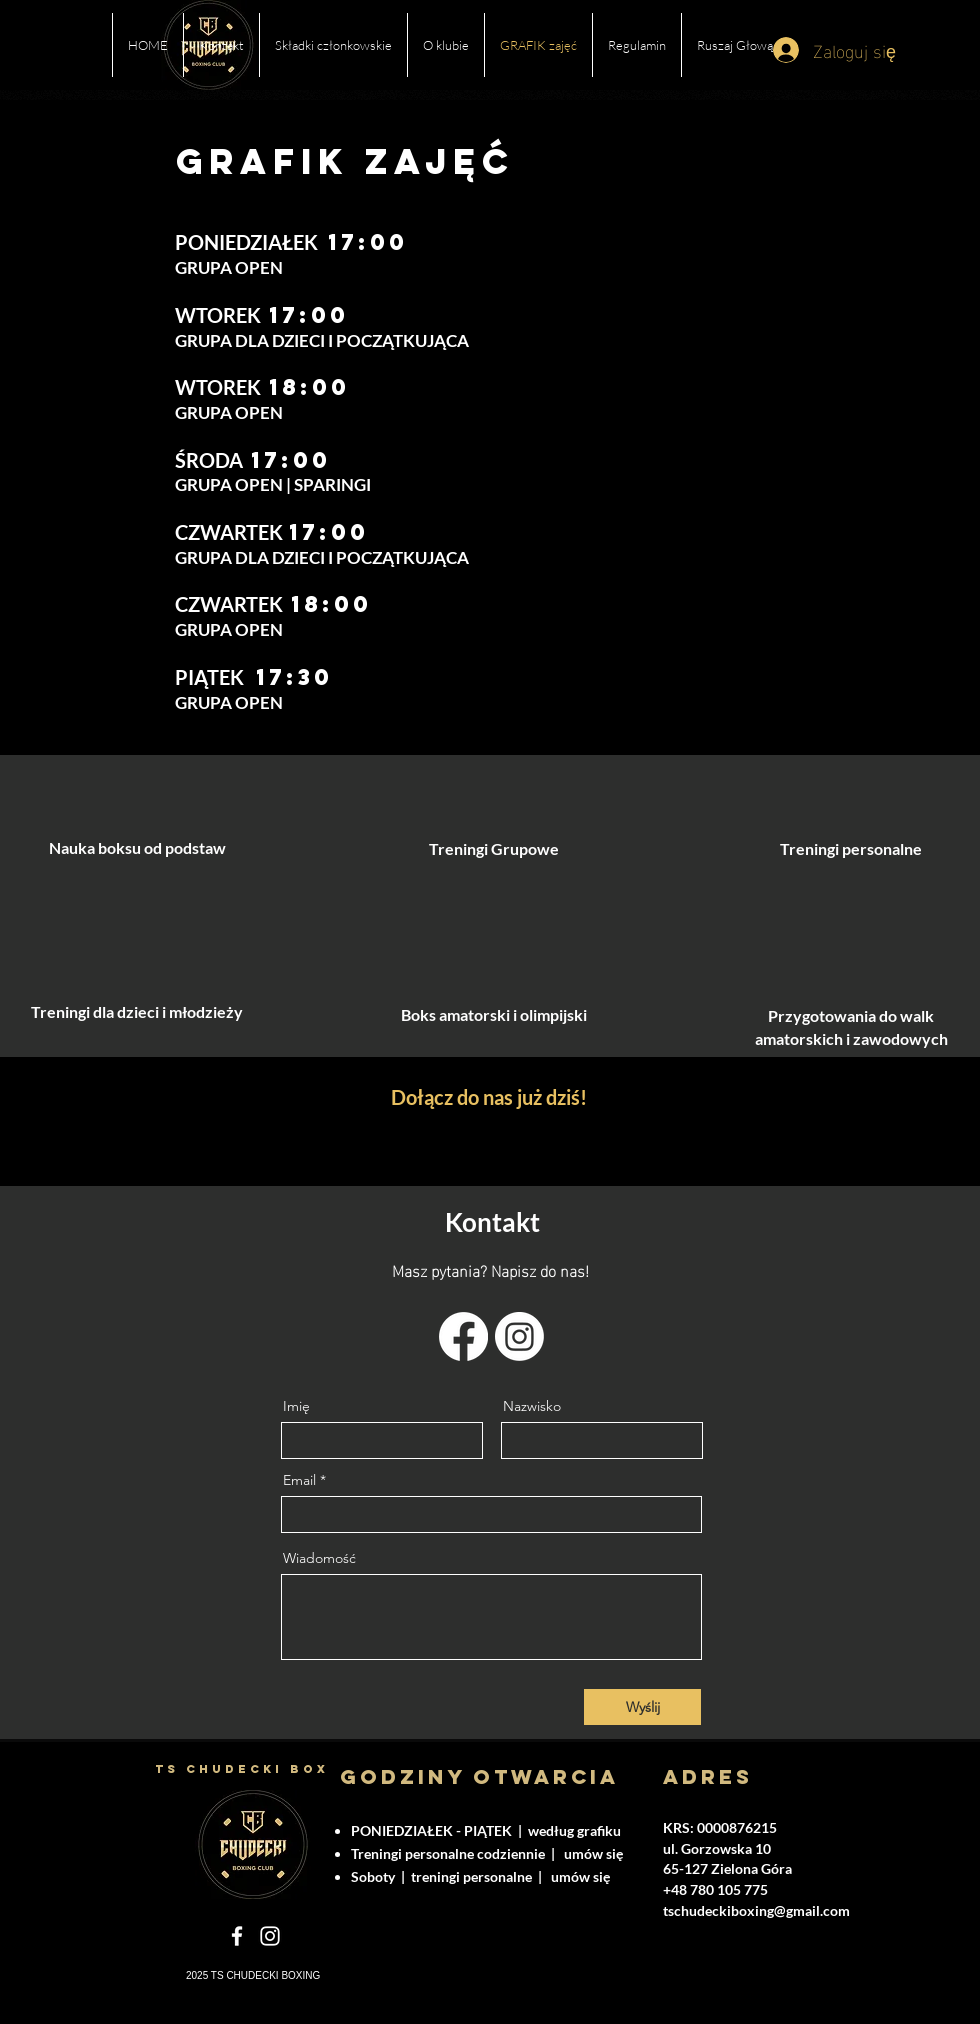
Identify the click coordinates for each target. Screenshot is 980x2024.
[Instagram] (519, 1336)
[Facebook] (463, 1336)
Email (299, 1480)
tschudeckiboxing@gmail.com (756, 1910)
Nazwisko (532, 1406)
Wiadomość (319, 1558)
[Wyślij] (642, 1707)
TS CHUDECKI (222, 1769)
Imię (296, 1406)
